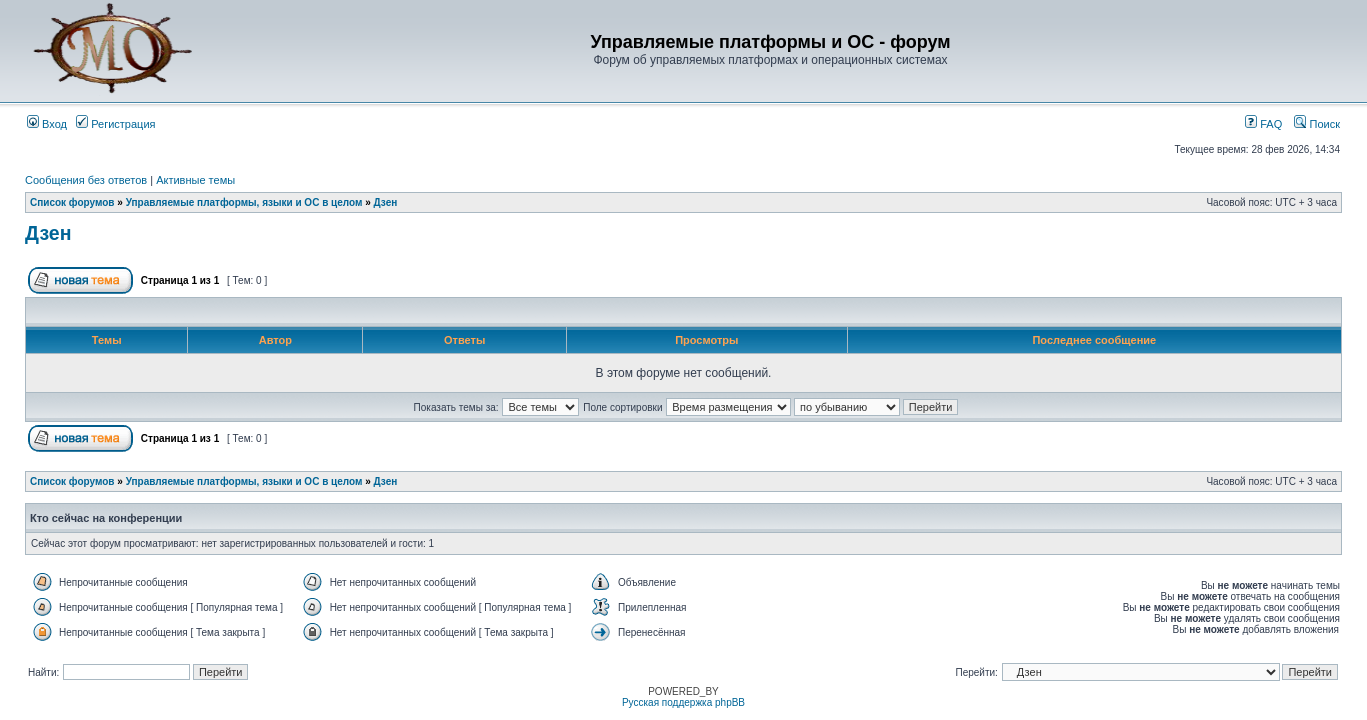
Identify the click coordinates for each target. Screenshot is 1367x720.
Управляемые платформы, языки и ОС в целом (244, 202)
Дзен (386, 202)
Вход (47, 124)
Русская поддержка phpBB (683, 702)
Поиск (1317, 124)
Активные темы (195, 180)
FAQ (1263, 124)
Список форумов (72, 202)
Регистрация (115, 124)
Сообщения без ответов (86, 180)
